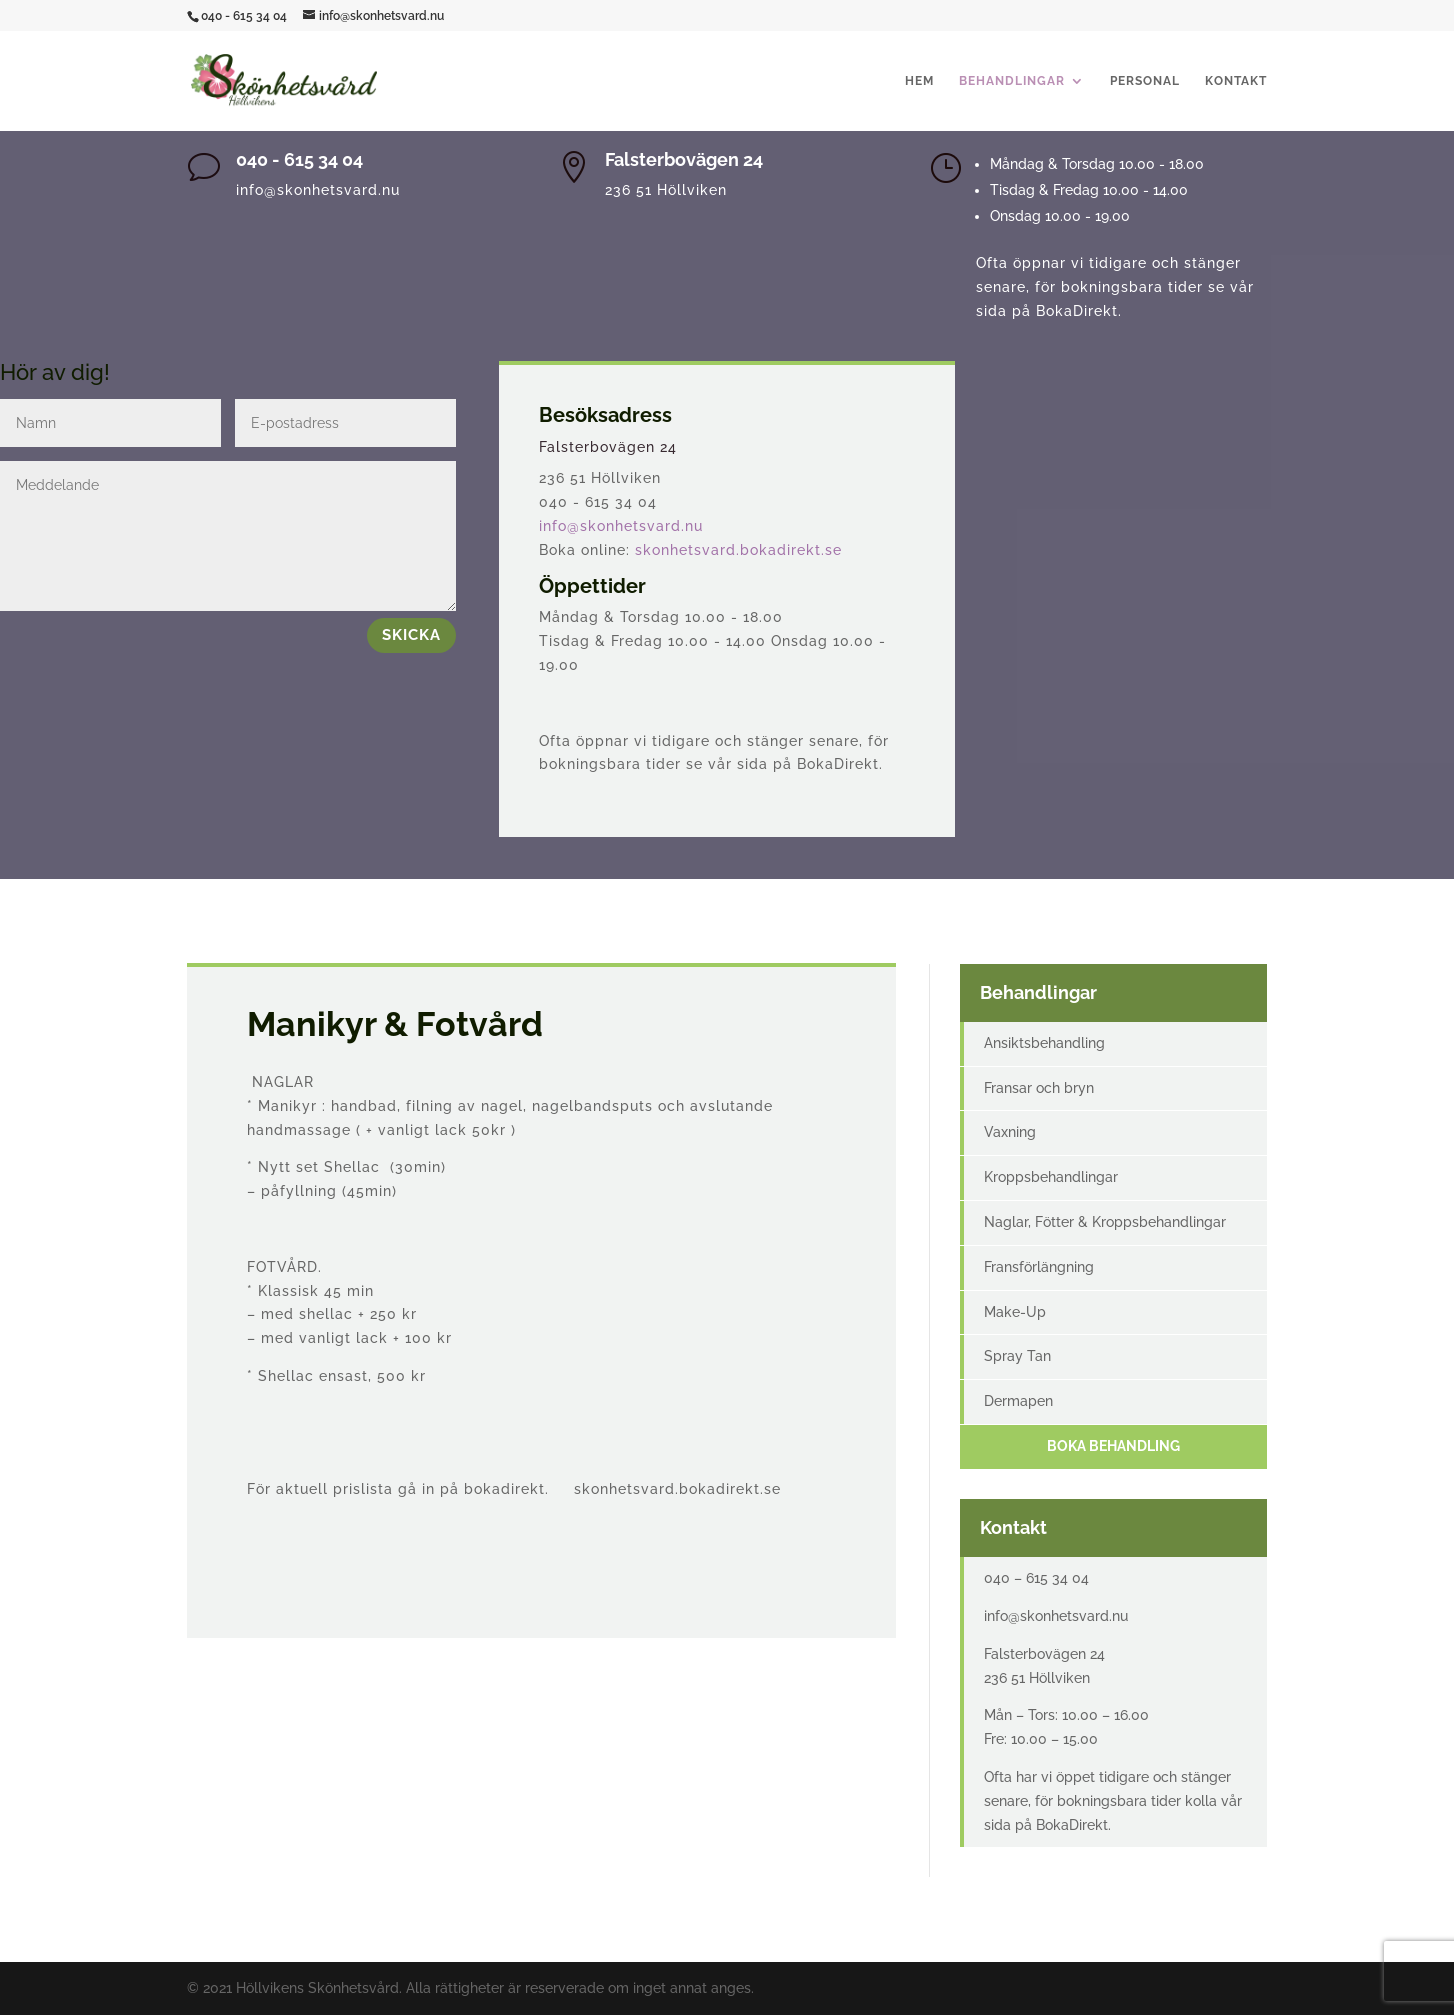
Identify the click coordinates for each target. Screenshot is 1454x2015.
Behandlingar (1012, 81)
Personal (1145, 81)
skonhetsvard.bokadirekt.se (738, 550)
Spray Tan (1017, 1356)
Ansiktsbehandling (1044, 1043)
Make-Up (1015, 1312)
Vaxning (1010, 1132)
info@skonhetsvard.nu (621, 526)
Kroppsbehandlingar (1051, 1177)
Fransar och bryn (1039, 1088)
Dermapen (1018, 1401)
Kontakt (1236, 81)
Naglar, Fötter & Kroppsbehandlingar (1105, 1222)
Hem (919, 81)
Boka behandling (1113, 1446)
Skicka (411, 635)
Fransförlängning (1039, 1267)
